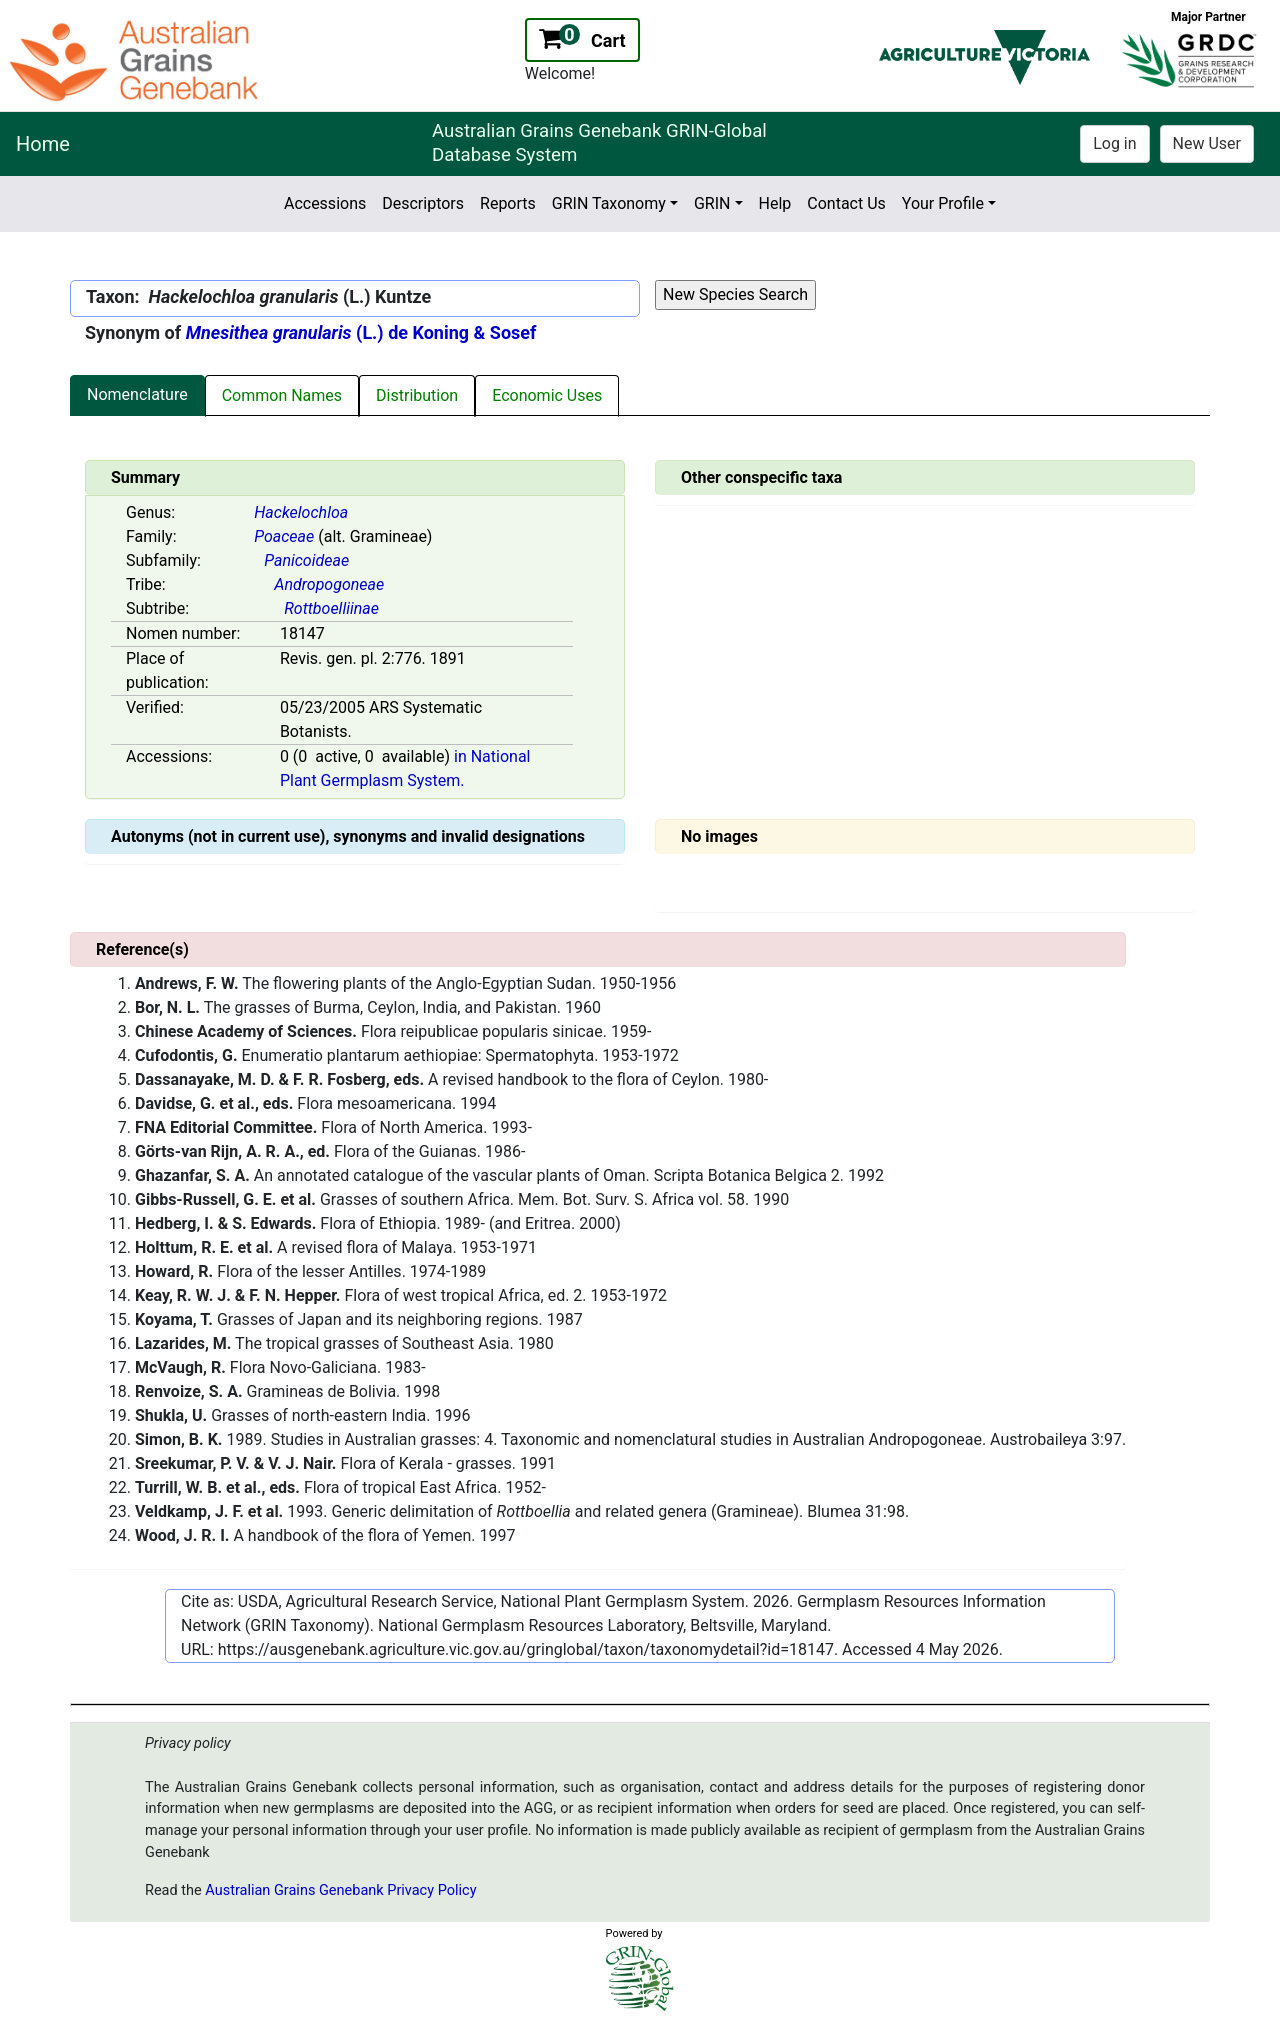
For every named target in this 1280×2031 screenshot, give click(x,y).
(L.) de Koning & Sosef (361, 332)
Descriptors (423, 203)
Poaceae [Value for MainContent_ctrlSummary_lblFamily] (284, 536)
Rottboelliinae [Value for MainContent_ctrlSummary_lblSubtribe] (331, 608)
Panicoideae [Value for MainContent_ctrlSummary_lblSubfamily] (306, 560)
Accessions (325, 203)
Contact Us (846, 203)
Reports (508, 203)
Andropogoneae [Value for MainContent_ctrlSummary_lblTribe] (329, 584)
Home (43, 144)
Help (775, 203)
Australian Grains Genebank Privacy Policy (340, 1890)
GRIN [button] (712, 203)
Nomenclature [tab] (137, 394)
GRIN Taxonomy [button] (609, 203)
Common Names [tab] (282, 395)
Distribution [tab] (417, 395)
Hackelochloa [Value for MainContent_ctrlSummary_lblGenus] (301, 512)
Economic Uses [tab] (547, 395)
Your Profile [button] (943, 203)
